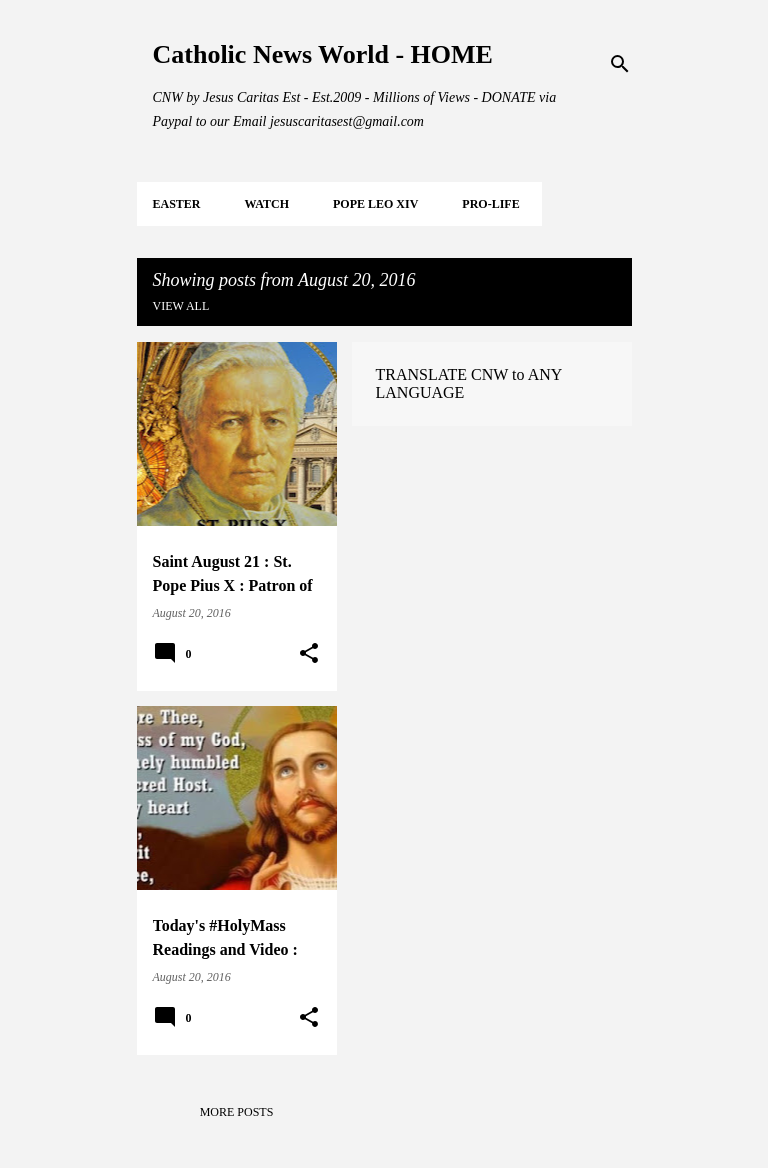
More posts (237, 1112)
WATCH (267, 204)
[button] (309, 654)
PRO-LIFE (490, 204)
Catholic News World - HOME (323, 54)
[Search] (620, 64)
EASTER (177, 204)
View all (181, 306)
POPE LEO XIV (375, 204)
